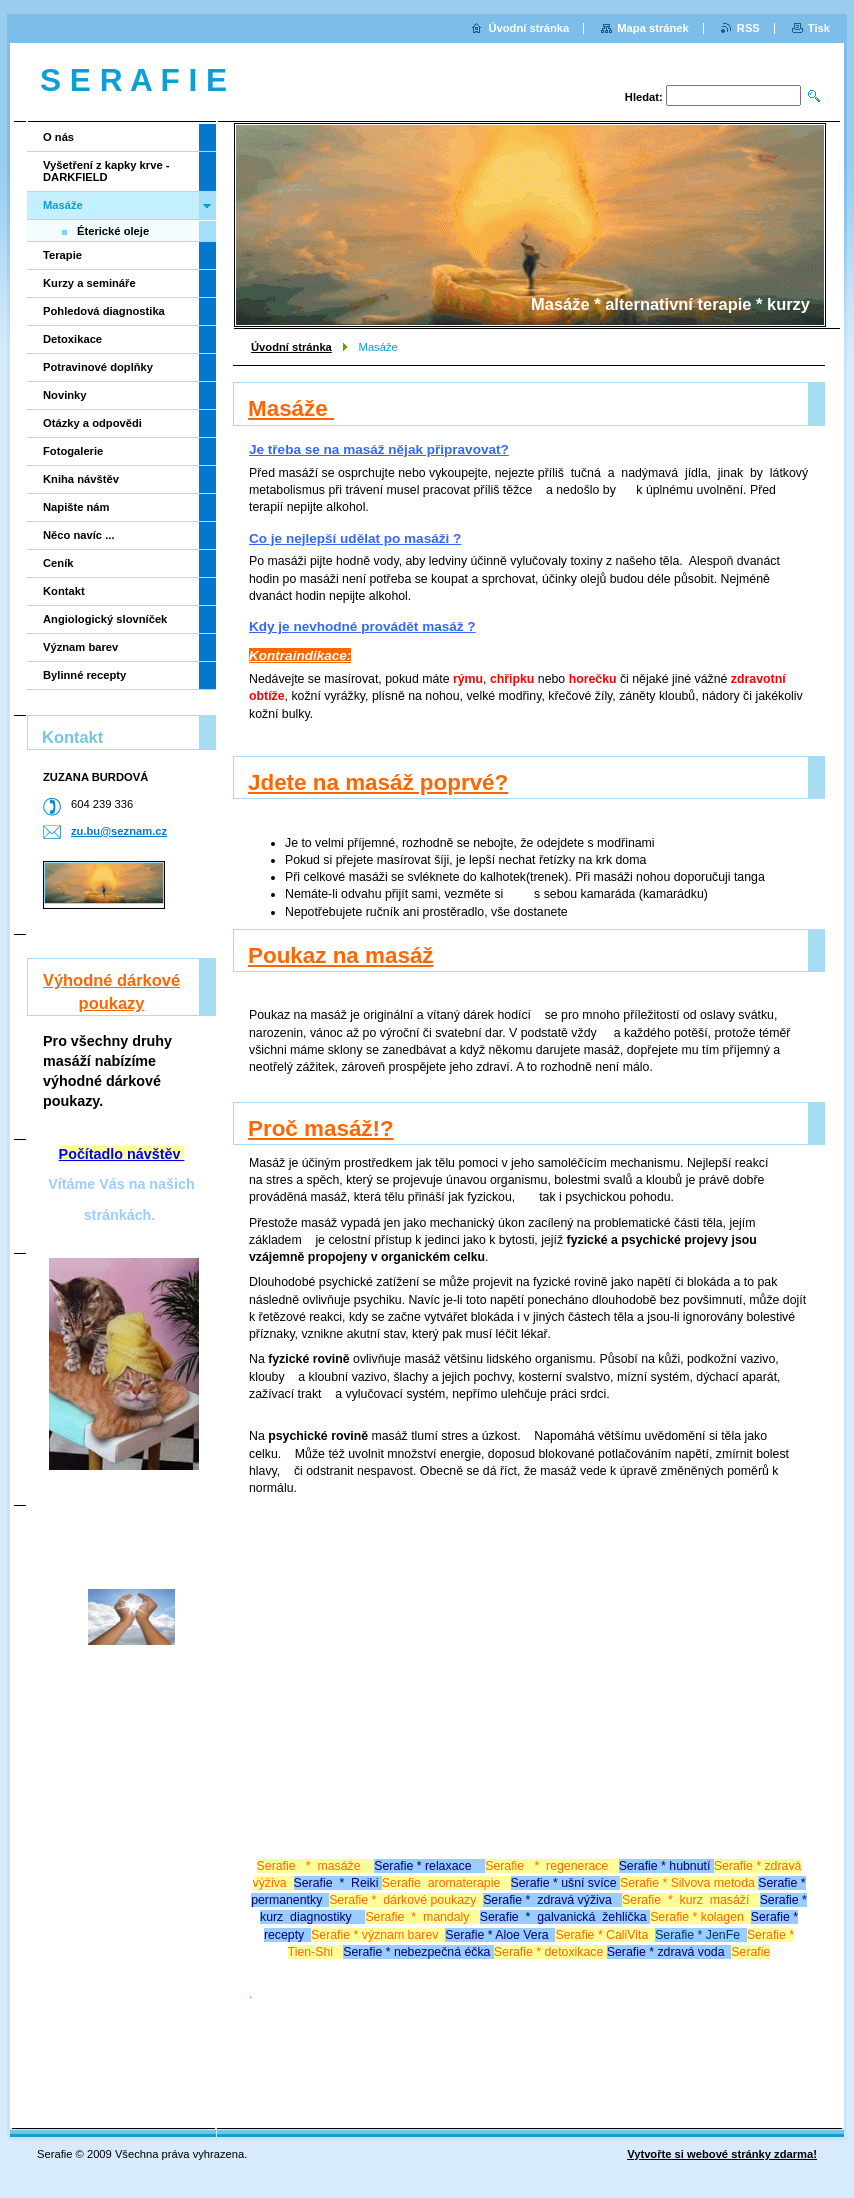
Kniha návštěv (81, 479)
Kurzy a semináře (89, 283)
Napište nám (76, 507)
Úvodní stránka (291, 347)
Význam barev (80, 647)
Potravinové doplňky (98, 367)
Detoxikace (72, 339)
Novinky (65, 395)
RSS (748, 28)
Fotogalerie (73, 451)
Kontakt (64, 591)
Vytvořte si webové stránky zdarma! (722, 2154)
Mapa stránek (653, 28)
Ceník (58, 563)
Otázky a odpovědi (92, 423)
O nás (58, 137)
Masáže (63, 205)
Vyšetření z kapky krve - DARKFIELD (106, 171)
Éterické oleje (113, 231)
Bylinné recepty (84, 675)
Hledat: (644, 97)
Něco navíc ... (79, 535)
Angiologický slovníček (105, 619)
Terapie (62, 255)
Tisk (819, 28)
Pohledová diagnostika (104, 311)
